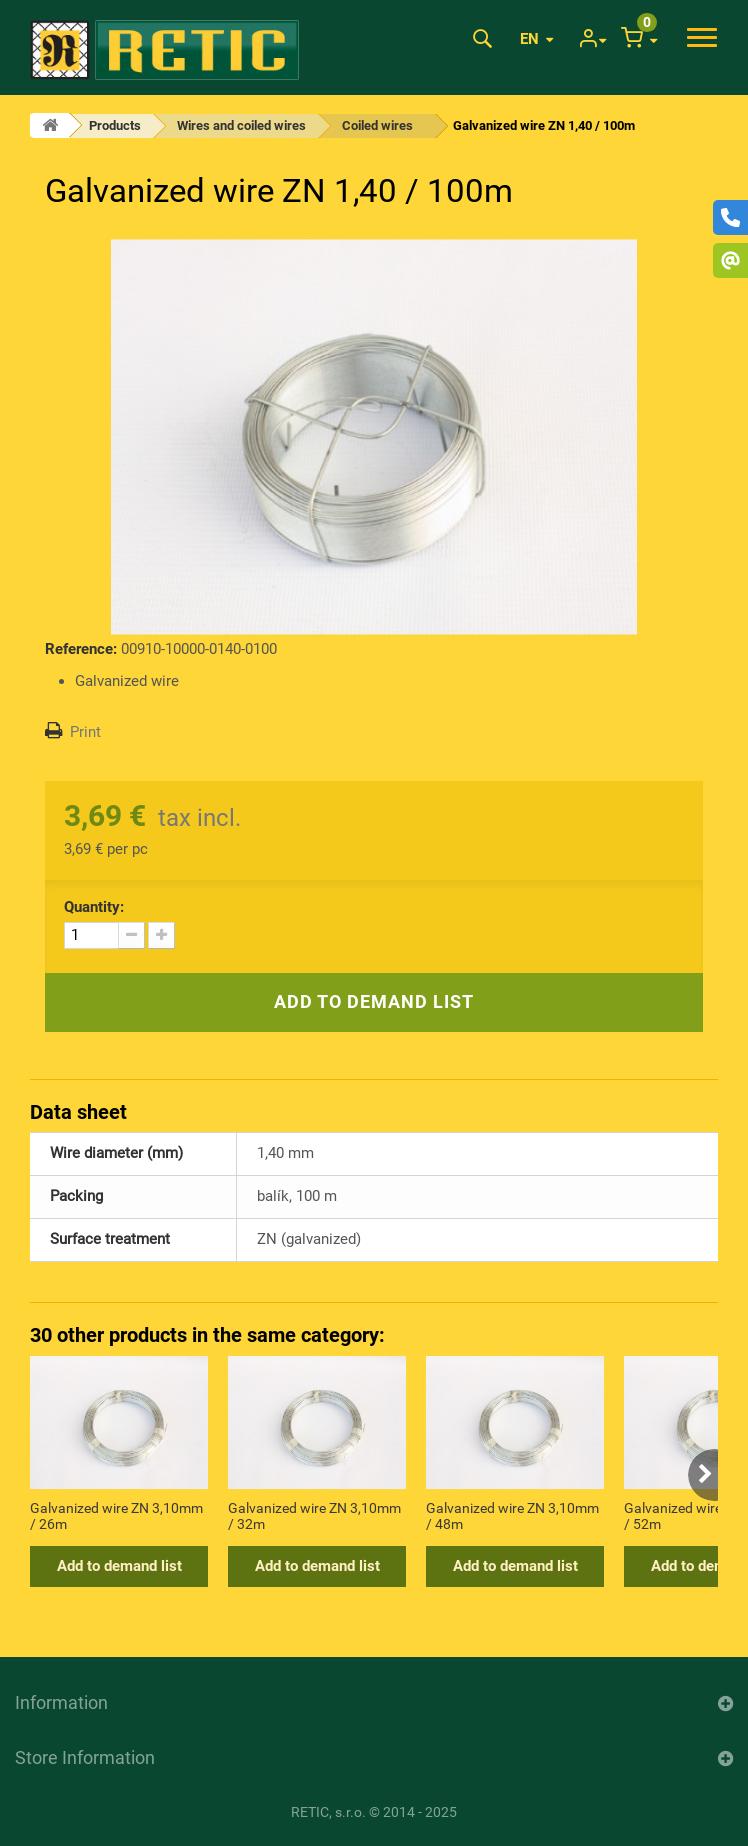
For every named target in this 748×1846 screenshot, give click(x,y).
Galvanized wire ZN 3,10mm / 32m (314, 1516)
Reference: (81, 649)
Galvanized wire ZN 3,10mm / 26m (116, 1516)
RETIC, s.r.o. (328, 1812)
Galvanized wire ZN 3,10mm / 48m (512, 1516)
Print (85, 732)
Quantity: (94, 907)
